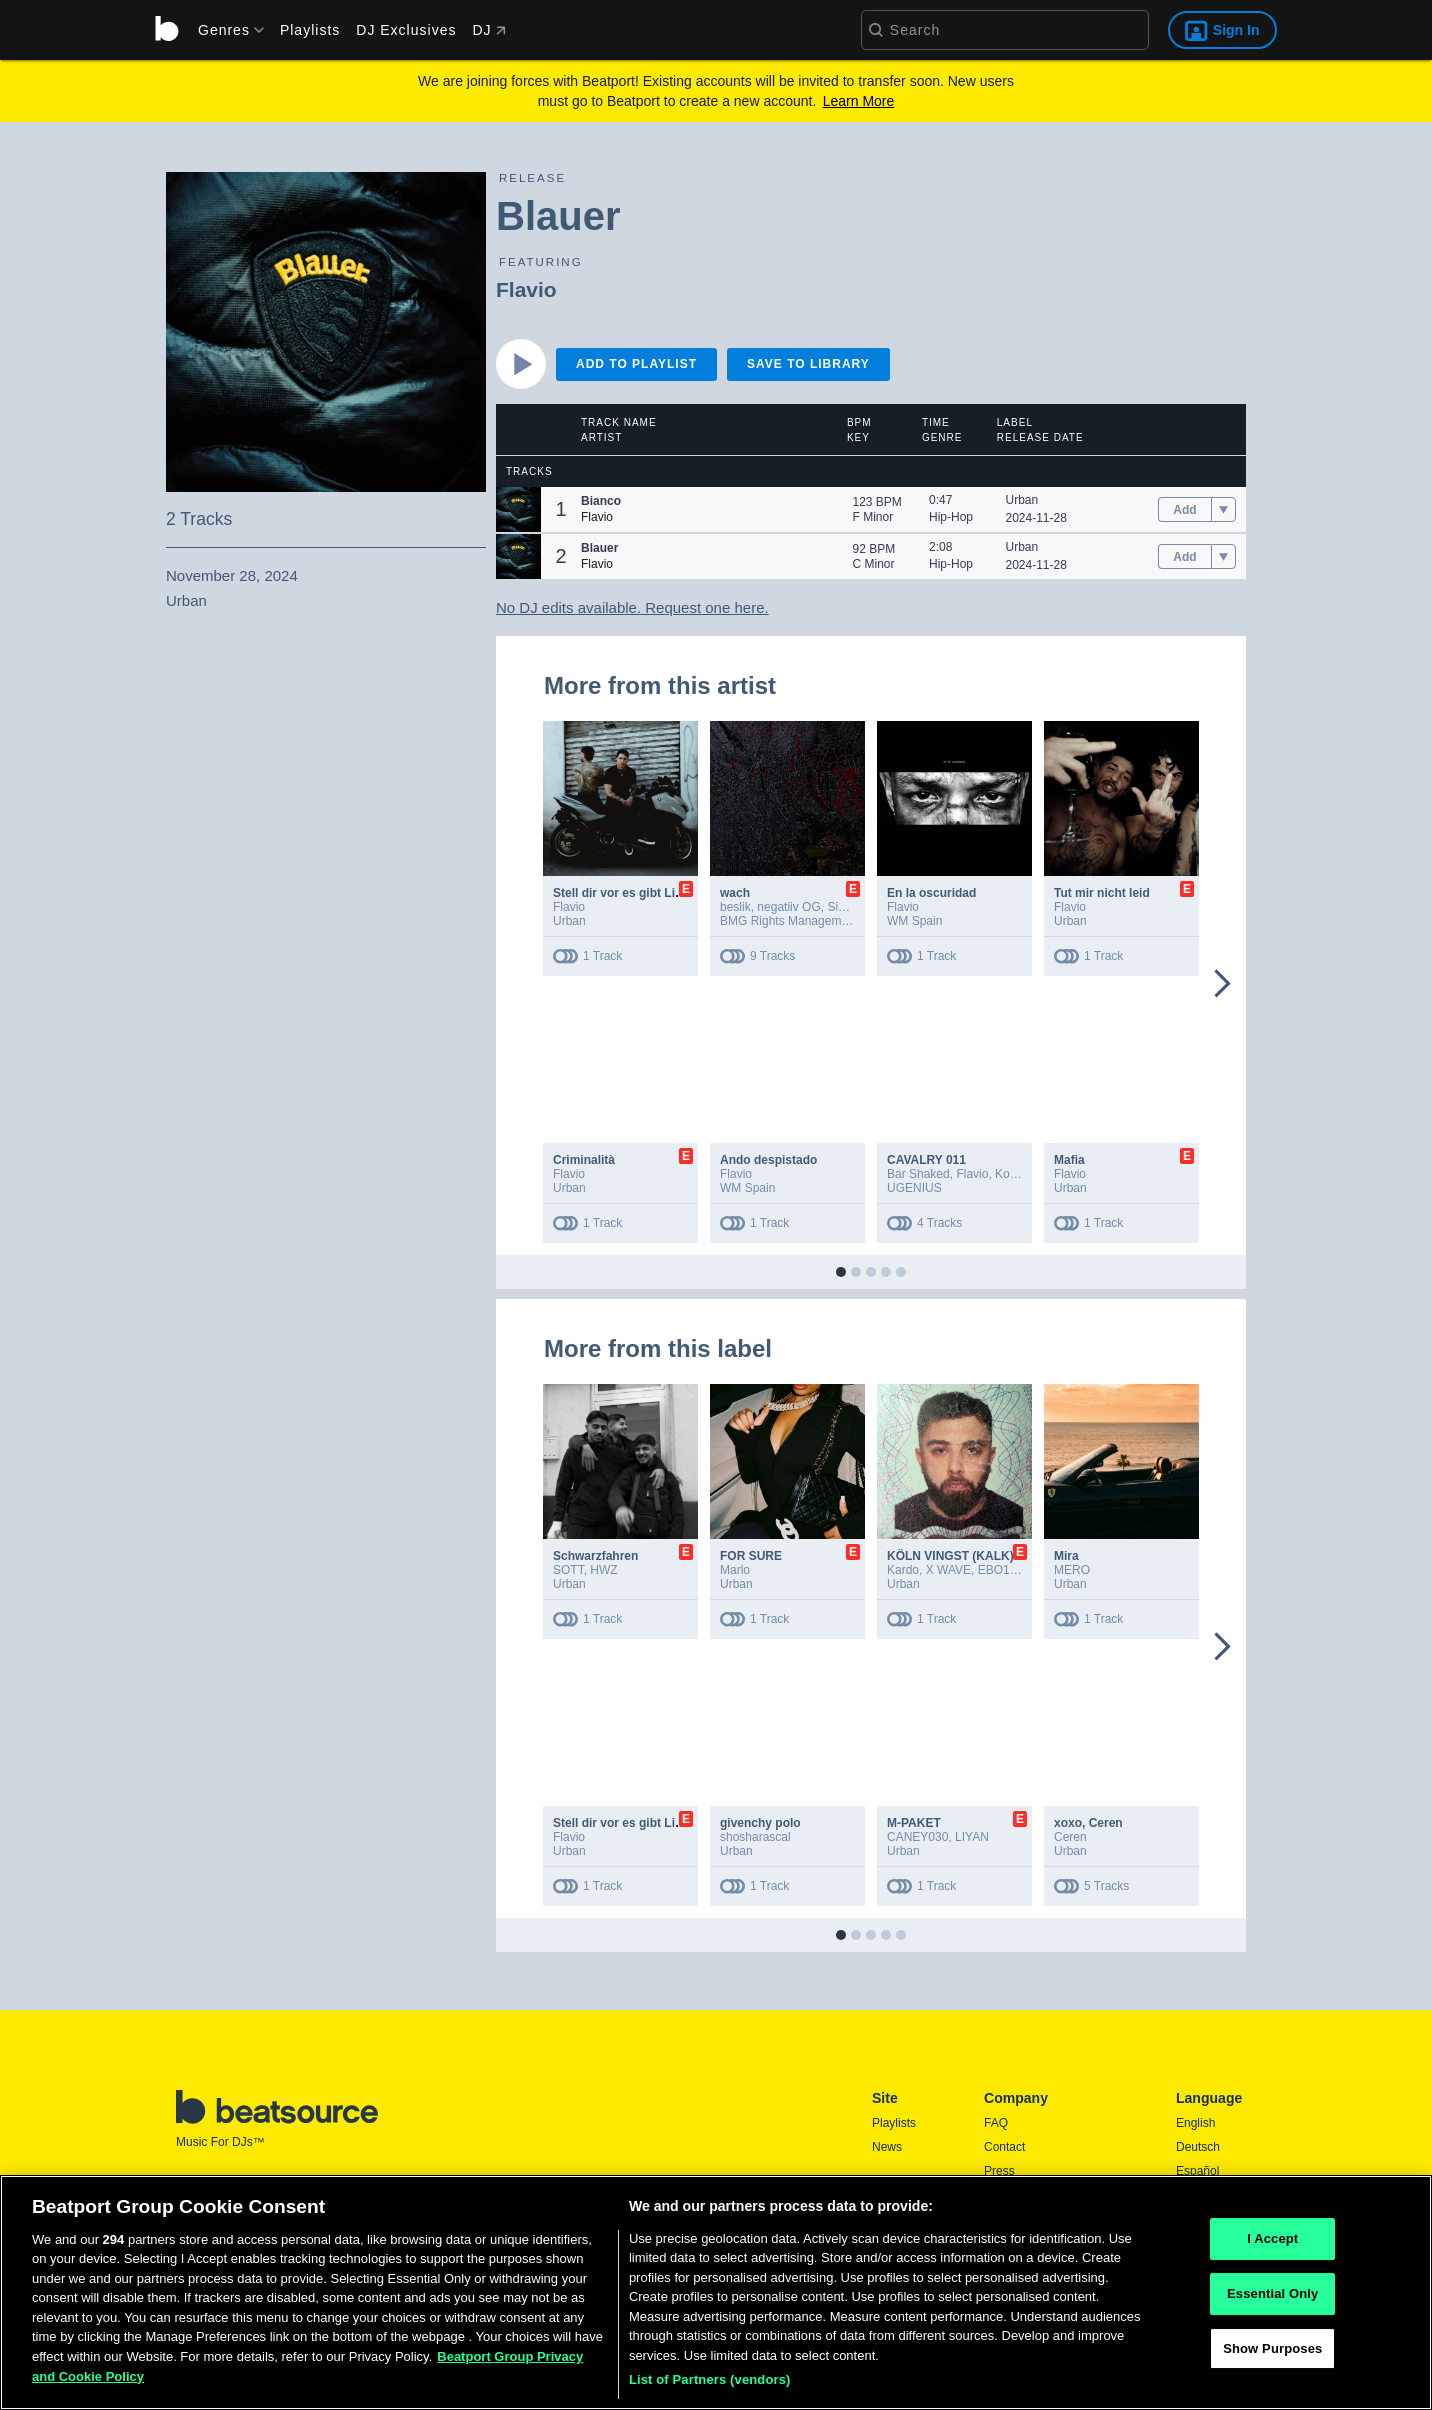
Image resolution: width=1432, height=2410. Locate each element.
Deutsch (1198, 2147)
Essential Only (1272, 2301)
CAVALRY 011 (926, 1160)
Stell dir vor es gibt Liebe (624, 893)
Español (1197, 2171)
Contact (1004, 2147)
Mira (1066, 1556)
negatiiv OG (788, 907)
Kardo (903, 1570)
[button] (518, 509)
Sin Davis (852, 907)
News (887, 2147)
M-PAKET (914, 1823)
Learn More (859, 101)
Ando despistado (768, 1160)
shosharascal (755, 1837)
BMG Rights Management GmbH (808, 921)
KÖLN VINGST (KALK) (950, 1556)
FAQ (996, 2123)
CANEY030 (917, 1837)
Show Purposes (1272, 2356)
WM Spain (914, 921)
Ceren (1070, 1837)
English (1195, 2123)
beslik (735, 907)
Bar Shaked (918, 1174)
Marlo (735, 1570)
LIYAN (972, 1837)
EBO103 (1000, 1570)
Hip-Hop (951, 517)
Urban (1022, 500)
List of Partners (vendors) (710, 2388)
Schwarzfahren (595, 1556)
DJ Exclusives (406, 30)
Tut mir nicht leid (1102, 893)
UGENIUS (914, 1188)
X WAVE (948, 1570)
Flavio (526, 289)
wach (735, 893)
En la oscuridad (931, 893)
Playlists (310, 30)
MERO (1072, 1570)
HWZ (603, 1570)
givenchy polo (760, 1823)
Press (999, 2171)
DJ (488, 30)
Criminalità (584, 1160)
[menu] (224, 30)
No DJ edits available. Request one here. (632, 607)
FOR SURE (751, 1556)
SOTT (568, 1570)
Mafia (1069, 1160)
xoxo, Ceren (1088, 1823)
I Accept (1272, 2247)
